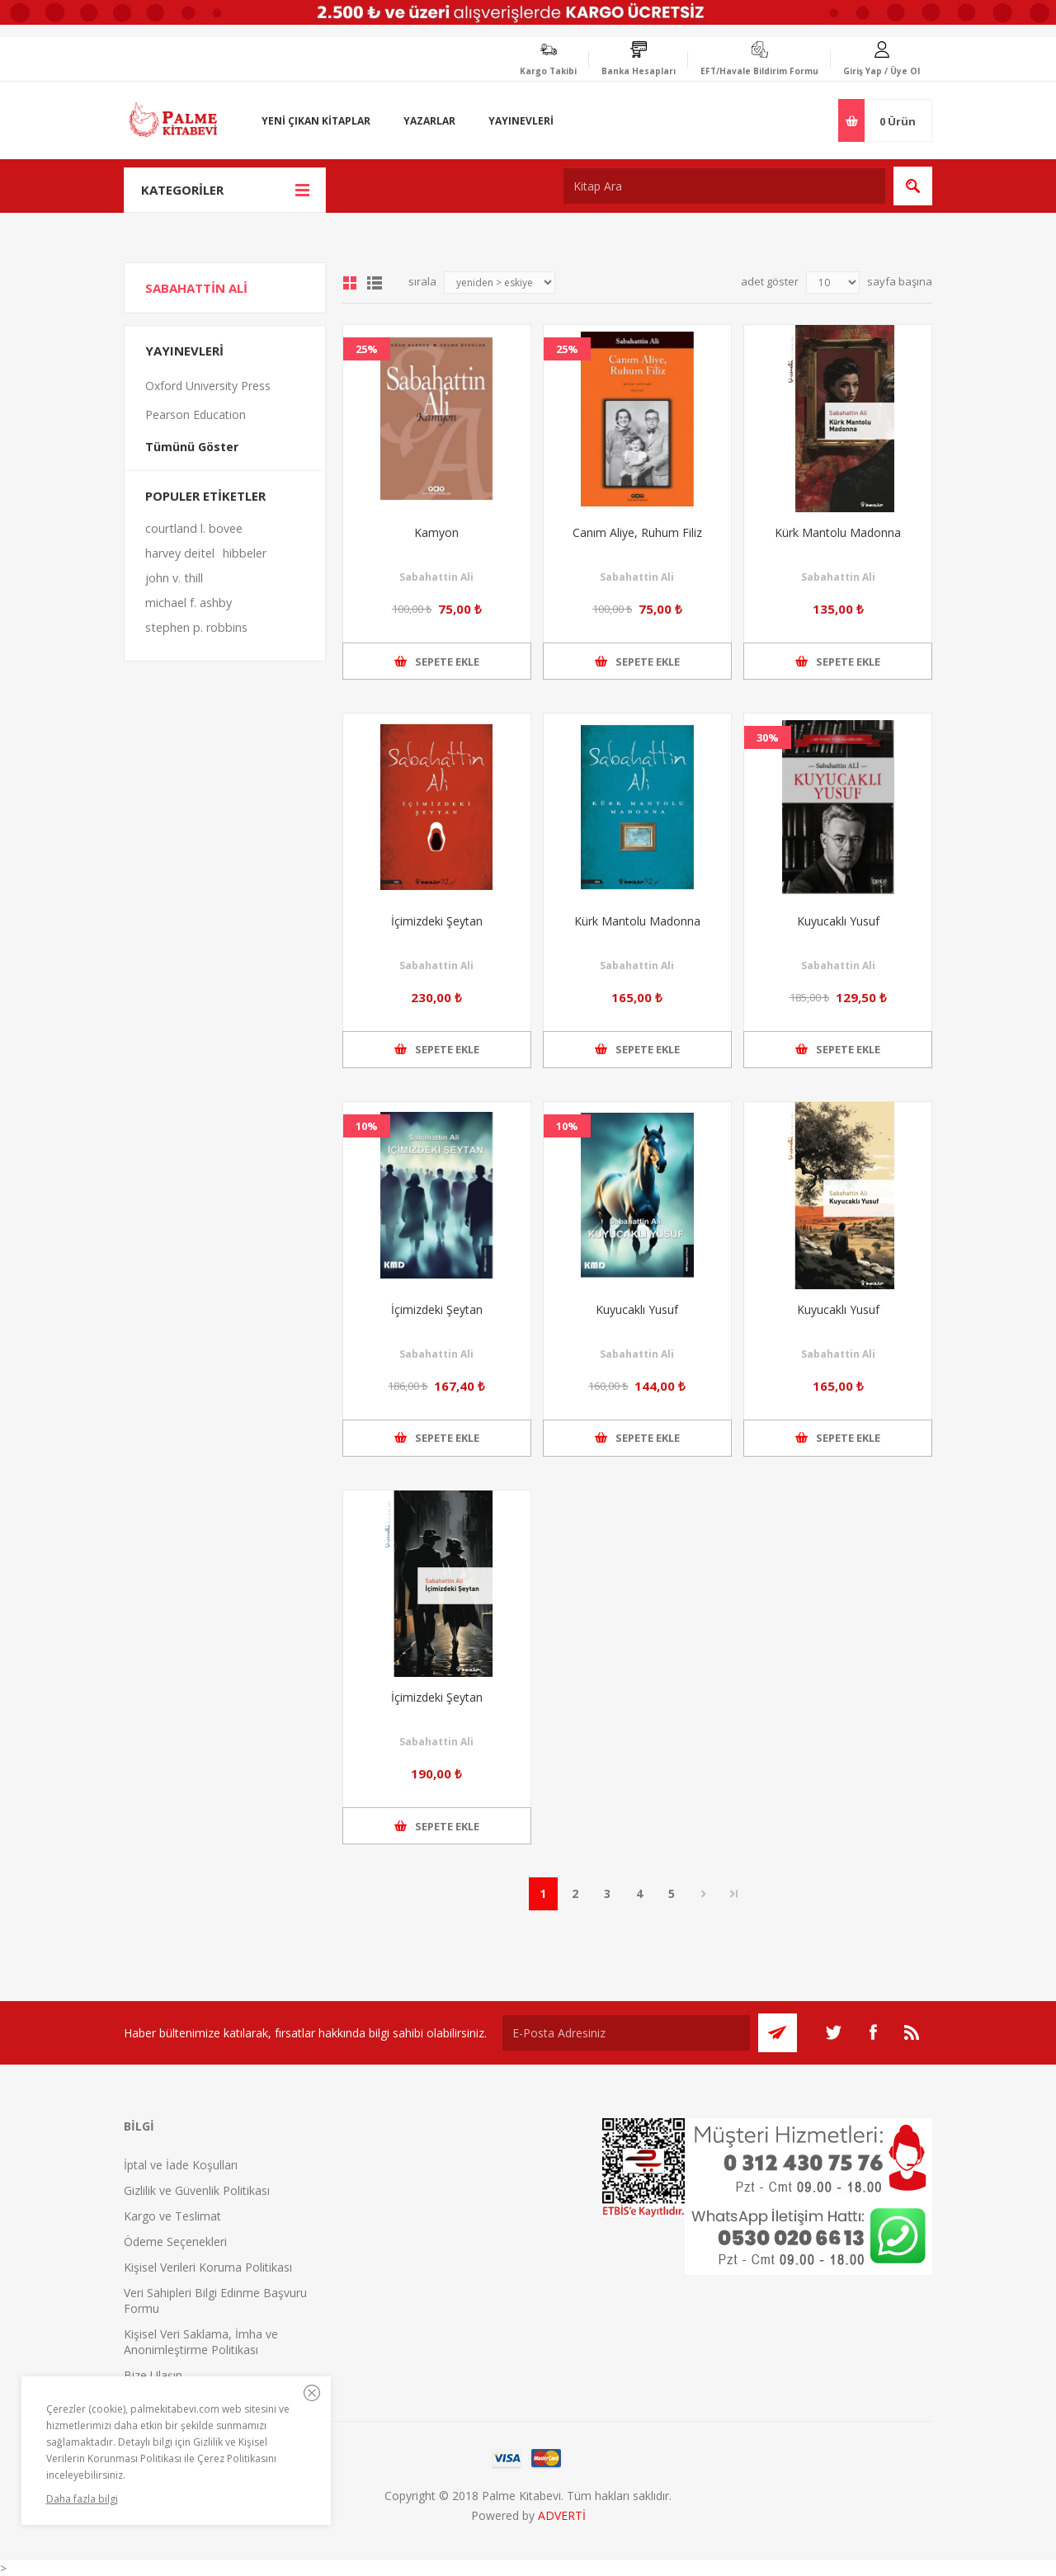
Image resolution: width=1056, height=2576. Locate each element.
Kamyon (436, 532)
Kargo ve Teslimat (172, 2216)
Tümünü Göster (191, 446)
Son (734, 1893)
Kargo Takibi (548, 71)
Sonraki (704, 1893)
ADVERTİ (562, 2515)
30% (768, 737)
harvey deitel (179, 553)
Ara (912, 186)
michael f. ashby (188, 602)
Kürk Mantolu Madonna (838, 532)
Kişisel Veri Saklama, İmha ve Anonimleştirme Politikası (201, 2341)
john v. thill (174, 578)
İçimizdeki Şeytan (437, 921)
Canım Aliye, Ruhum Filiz (637, 532)
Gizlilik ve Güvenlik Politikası (197, 2190)
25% (367, 348)
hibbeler (244, 553)
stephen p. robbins (196, 627)
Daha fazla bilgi (82, 2499)
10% (367, 1125)
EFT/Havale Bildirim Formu (759, 71)
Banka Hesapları (638, 71)
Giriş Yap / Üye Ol (881, 71)
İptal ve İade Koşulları (181, 2165)
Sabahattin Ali (436, 577)
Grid (349, 283)
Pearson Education (195, 414)
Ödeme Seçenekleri (175, 2241)
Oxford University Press (208, 385)
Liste (374, 283)
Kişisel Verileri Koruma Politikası (208, 2267)
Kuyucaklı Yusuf (838, 921)
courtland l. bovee (194, 528)
